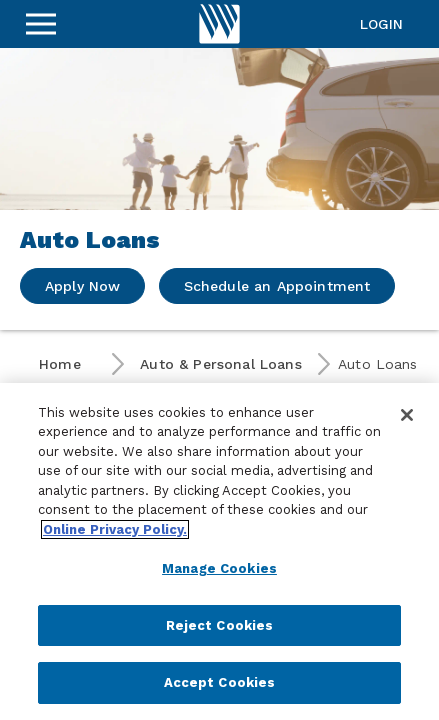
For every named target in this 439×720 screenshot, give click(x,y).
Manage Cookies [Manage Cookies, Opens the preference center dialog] (219, 568)
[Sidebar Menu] (41, 24)
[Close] (407, 415)
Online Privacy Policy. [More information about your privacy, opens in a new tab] (115, 529)
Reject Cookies (220, 625)
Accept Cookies (220, 682)
